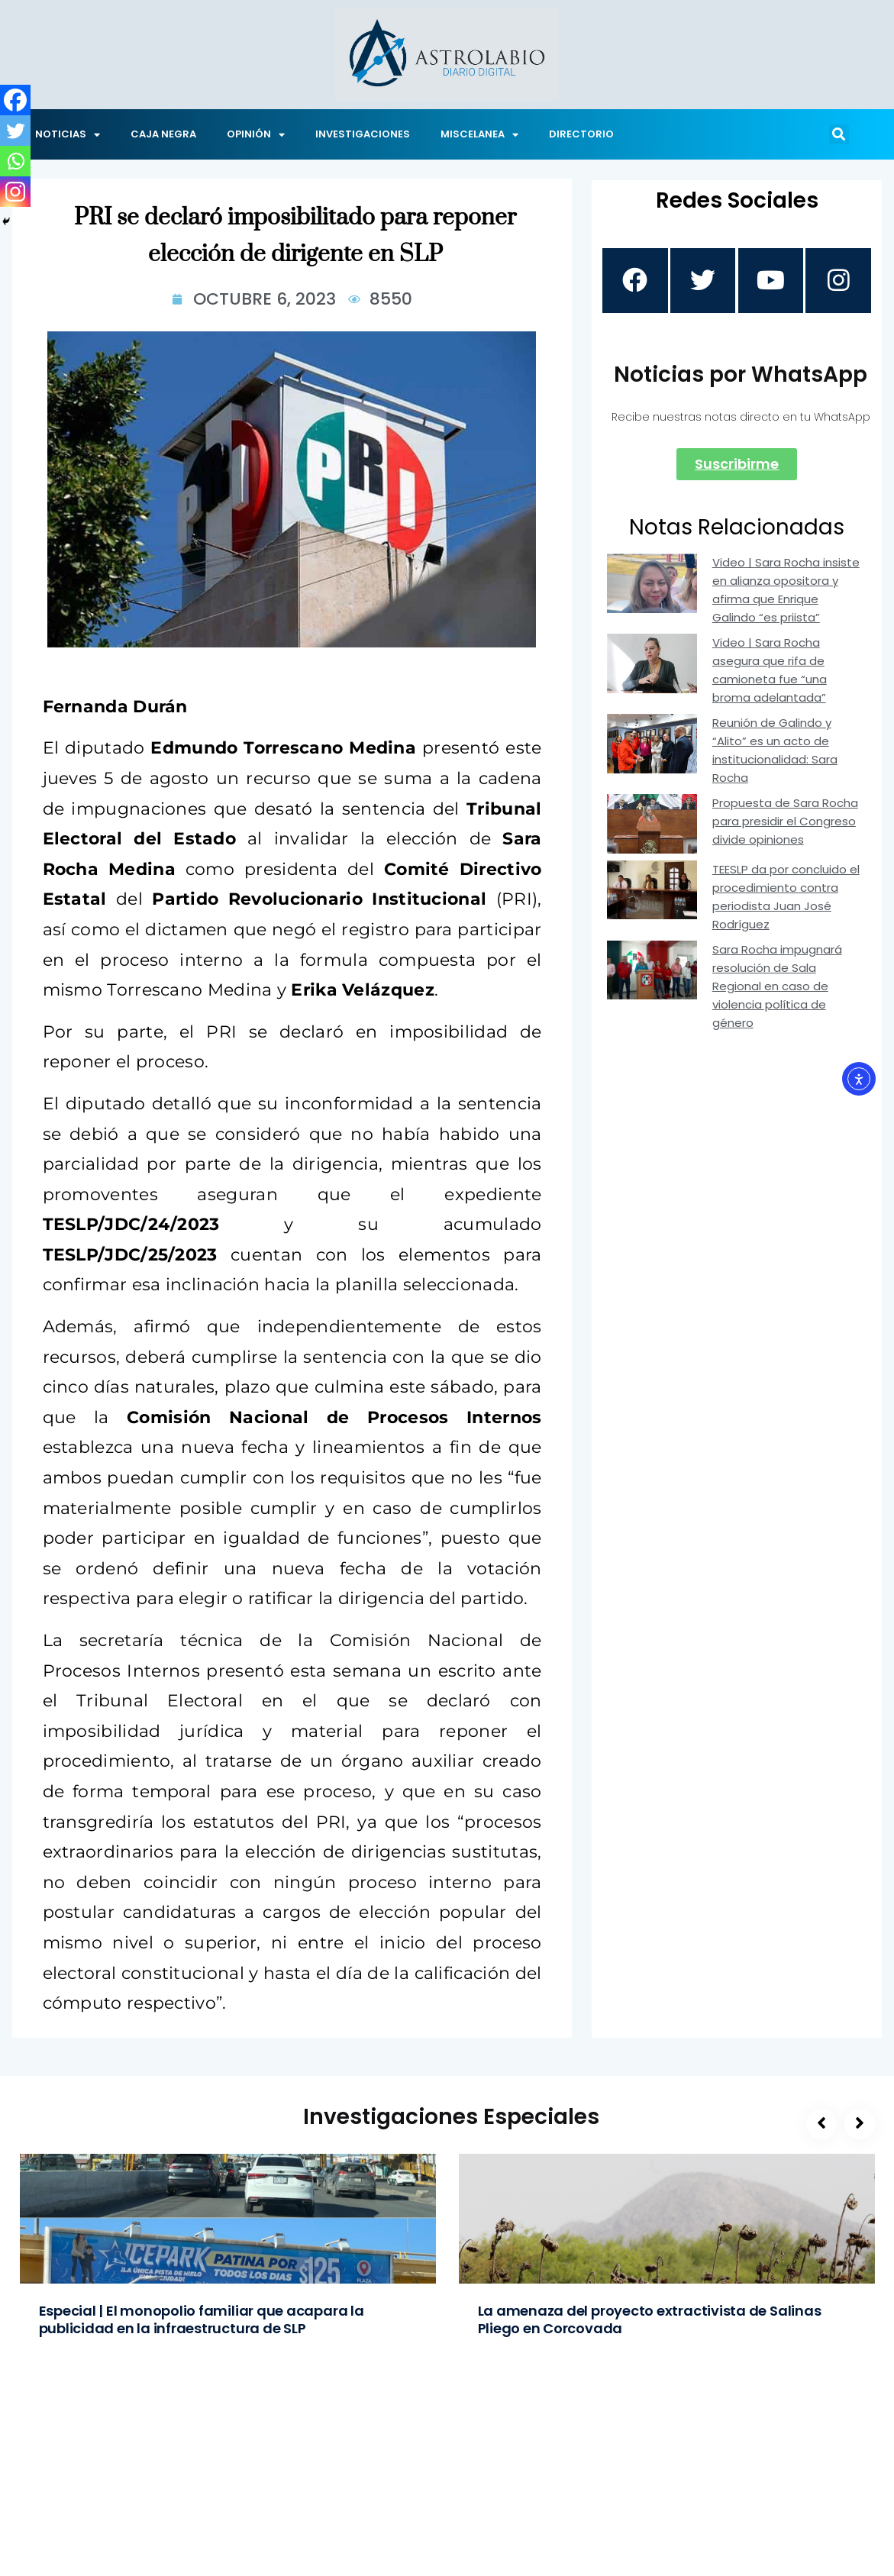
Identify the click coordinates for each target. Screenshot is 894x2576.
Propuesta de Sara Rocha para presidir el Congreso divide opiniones (785, 823)
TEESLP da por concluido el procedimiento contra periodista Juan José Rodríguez (786, 899)
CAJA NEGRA (163, 134)
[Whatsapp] (15, 161)
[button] (839, 134)
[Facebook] (15, 100)
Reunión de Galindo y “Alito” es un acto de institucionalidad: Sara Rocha (775, 752)
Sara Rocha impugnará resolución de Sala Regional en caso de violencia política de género (777, 988)
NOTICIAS (67, 134)
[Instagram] (15, 191)
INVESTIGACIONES (362, 134)
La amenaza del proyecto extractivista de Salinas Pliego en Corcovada (649, 2319)
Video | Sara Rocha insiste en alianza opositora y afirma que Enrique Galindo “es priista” (786, 592)
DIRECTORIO (581, 134)
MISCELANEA (479, 134)
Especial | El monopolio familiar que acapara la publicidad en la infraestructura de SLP (201, 2319)
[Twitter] (15, 130)
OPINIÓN (256, 134)
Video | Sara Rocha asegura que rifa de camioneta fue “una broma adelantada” (769, 672)
